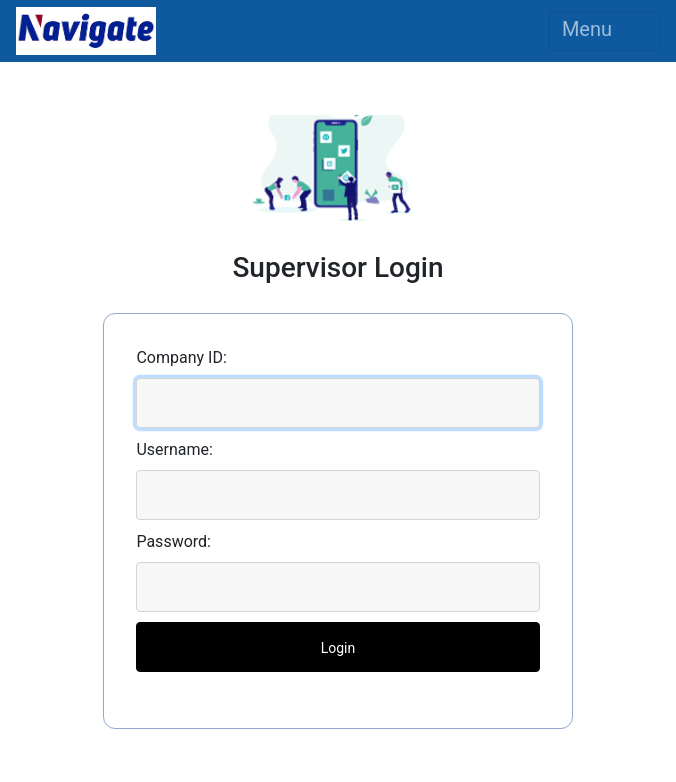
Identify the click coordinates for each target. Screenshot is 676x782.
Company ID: (181, 357)
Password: (173, 541)
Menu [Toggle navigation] (604, 31)
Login (338, 648)
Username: (174, 449)
